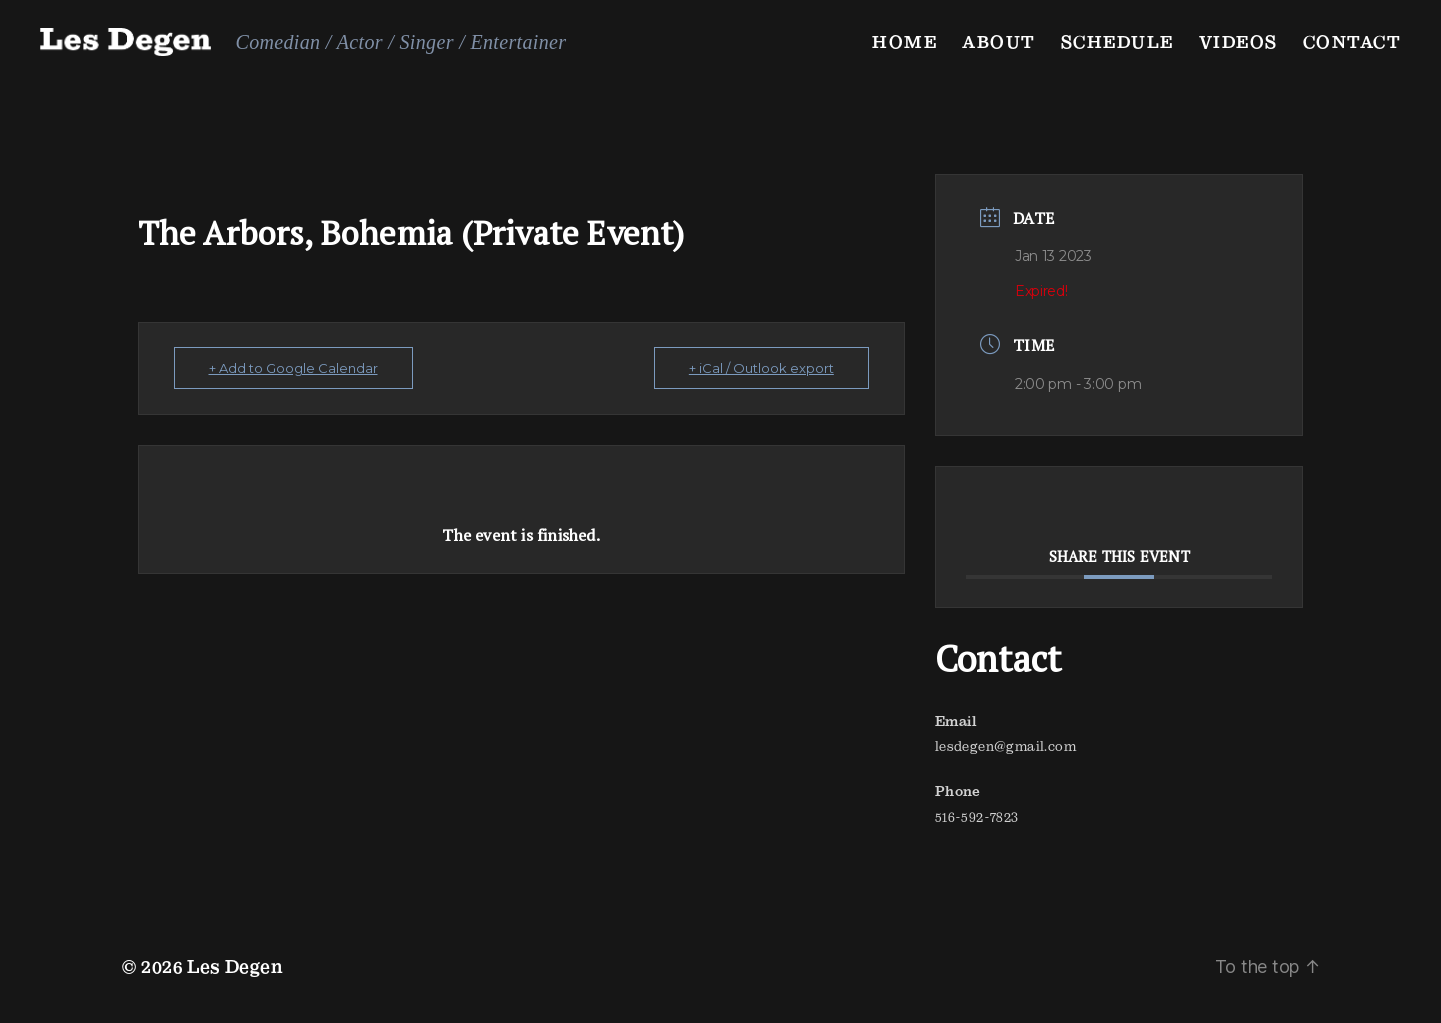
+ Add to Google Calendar (293, 368)
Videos (1238, 41)
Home (904, 41)
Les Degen (235, 966)
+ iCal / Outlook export (761, 368)
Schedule (1117, 41)
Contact (1352, 41)
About (999, 41)
